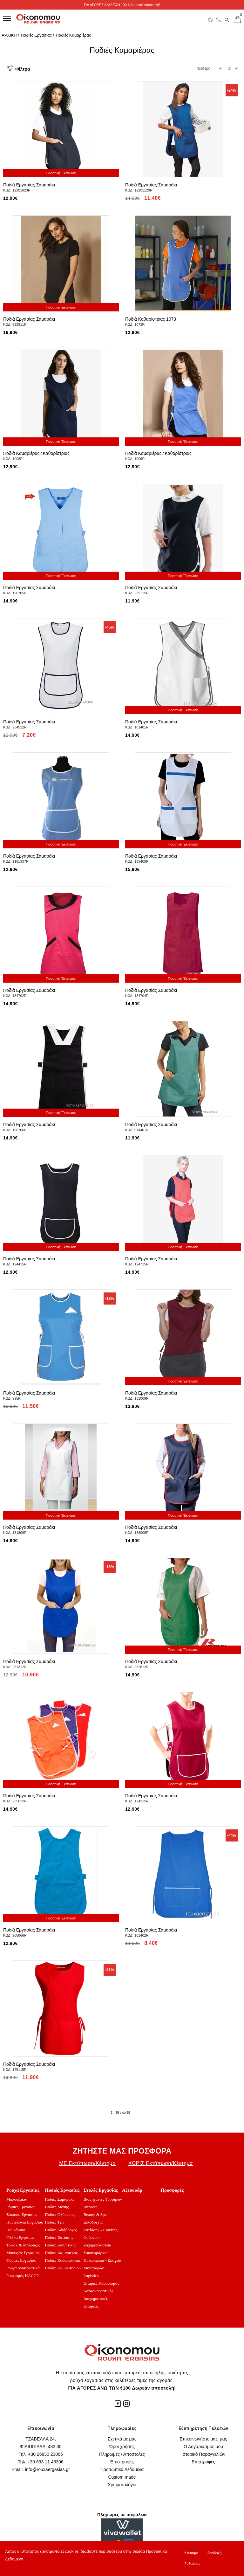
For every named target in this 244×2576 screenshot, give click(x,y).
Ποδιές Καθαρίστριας (62, 2260)
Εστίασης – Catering (101, 2229)
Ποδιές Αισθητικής (60, 2245)
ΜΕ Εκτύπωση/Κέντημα (87, 2163)
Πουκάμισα (15, 2229)
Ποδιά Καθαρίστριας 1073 (150, 319)
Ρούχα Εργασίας (22, 2190)
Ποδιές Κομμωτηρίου (63, 2268)
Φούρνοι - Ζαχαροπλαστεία (98, 2241)
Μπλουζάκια (16, 2199)
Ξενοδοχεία (93, 2222)
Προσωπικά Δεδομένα (122, 2469)
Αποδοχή (214, 2553)
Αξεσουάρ (132, 2190)
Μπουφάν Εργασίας (22, 2252)
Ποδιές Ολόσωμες (60, 2214)
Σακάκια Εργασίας (21, 2214)
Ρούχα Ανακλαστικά (23, 2268)
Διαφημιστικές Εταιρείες (96, 2302)
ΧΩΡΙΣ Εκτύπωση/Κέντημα (160, 2163)
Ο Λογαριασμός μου (203, 2446)
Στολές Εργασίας (101, 2190)
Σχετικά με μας (122, 2438)
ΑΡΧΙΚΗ (9, 35)
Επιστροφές (122, 2461)
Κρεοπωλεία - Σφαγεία (102, 2260)
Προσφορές (172, 2190)
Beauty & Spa (95, 2214)
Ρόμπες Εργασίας (20, 2206)
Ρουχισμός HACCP (22, 2275)
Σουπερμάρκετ (96, 2252)
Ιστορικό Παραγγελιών (203, 2454)
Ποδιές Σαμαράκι (59, 2199)
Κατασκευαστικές (98, 2290)
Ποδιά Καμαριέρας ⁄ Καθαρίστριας (36, 453)
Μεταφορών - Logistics (95, 2272)
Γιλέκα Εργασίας (20, 2237)
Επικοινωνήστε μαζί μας (203, 2438)
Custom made (122, 2477)
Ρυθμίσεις (192, 2563)
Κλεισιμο (191, 2553)
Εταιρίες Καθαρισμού (101, 2283)
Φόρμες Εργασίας (21, 2260)
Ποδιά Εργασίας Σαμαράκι (29, 184)
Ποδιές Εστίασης (59, 2237)
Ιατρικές (91, 2206)
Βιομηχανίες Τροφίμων (103, 2199)
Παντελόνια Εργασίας (24, 2222)
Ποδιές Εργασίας (36, 35)
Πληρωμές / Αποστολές (122, 2454)
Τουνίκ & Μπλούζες (23, 2245)
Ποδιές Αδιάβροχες (61, 2229)
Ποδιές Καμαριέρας (73, 35)
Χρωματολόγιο (122, 2484)
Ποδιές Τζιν (54, 2222)
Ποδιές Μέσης (57, 2206)
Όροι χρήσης (122, 2446)
